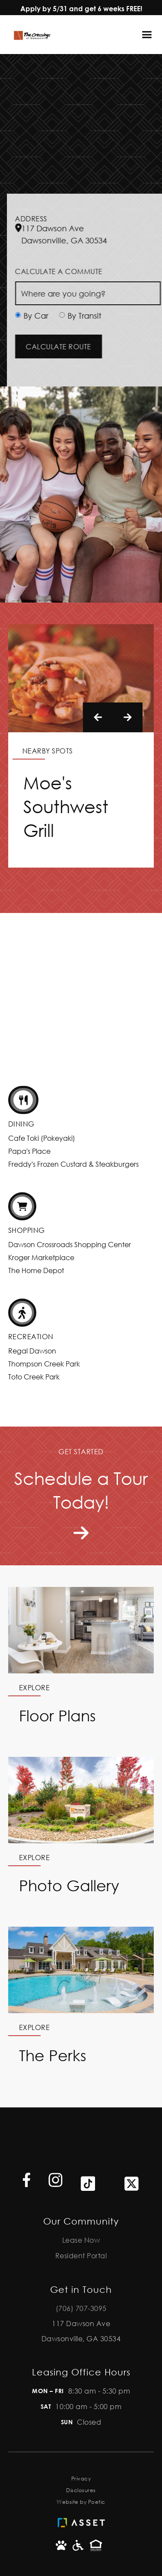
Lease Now (81, 2239)
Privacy (81, 2478)
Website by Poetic (81, 2502)
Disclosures (81, 2490)
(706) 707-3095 (81, 2308)
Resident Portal (81, 2255)
